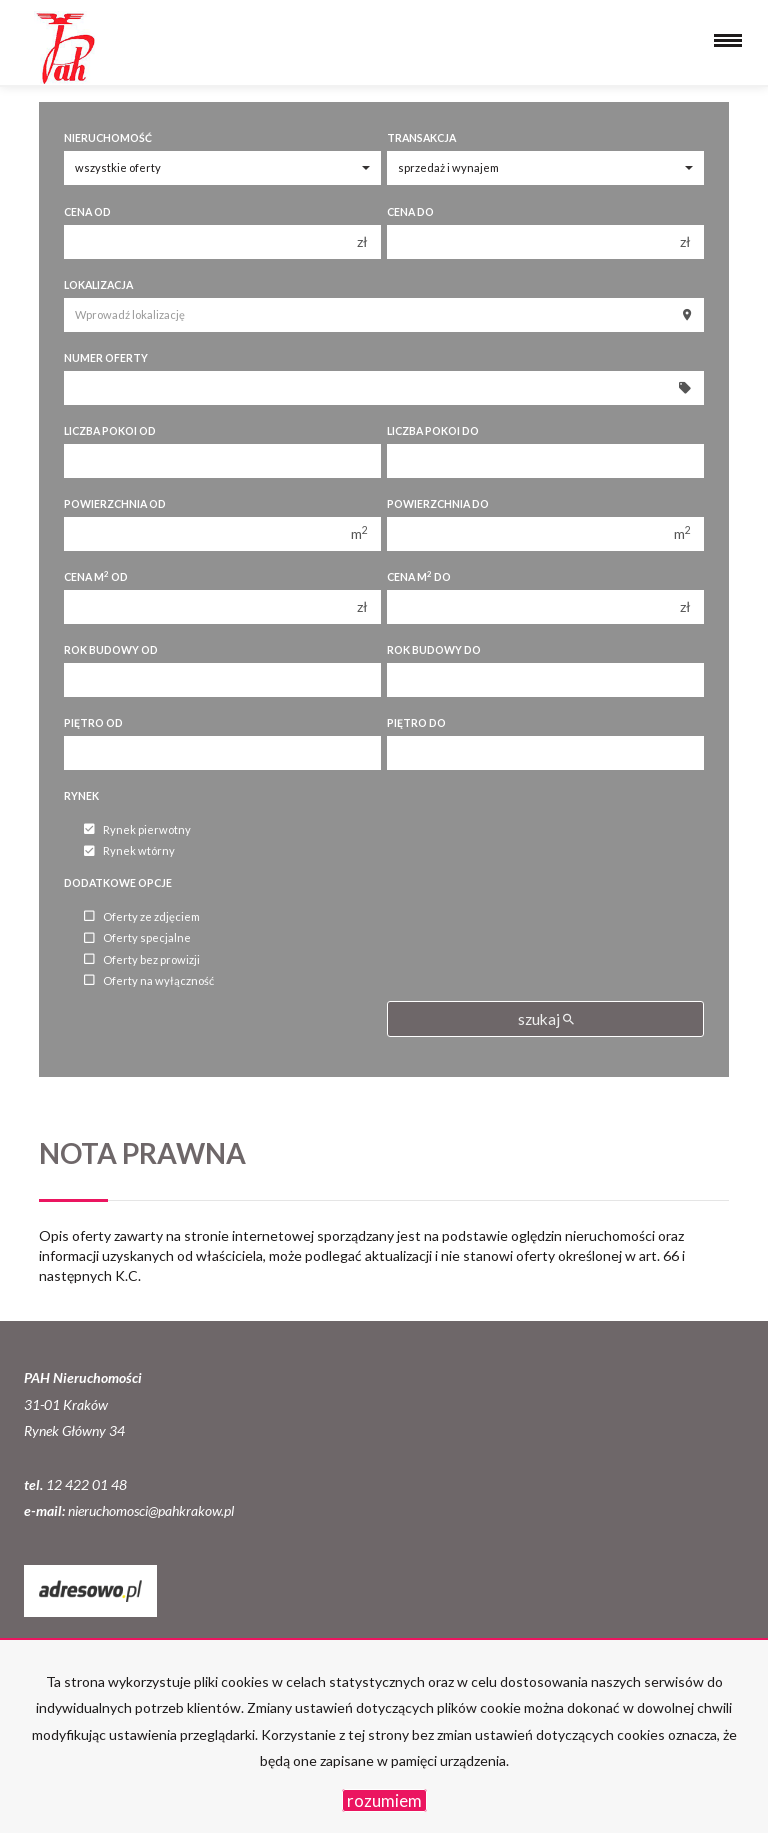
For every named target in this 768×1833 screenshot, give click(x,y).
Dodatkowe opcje (118, 883)
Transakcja (421, 138)
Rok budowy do (434, 650)
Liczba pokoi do (433, 431)
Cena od (87, 212)
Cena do (410, 212)
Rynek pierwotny (137, 829)
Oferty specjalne (137, 938)
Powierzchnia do (438, 504)
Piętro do (416, 723)
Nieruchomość (108, 138)
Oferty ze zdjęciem (142, 916)
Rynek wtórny (129, 851)
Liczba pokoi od (110, 431)
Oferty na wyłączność (149, 980)
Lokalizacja (98, 285)
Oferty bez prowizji (142, 959)
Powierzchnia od (115, 504)
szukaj (546, 1019)
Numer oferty (106, 358)
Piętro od (93, 723)
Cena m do (419, 576)
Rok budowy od (111, 650)
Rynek (81, 796)
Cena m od (96, 576)
